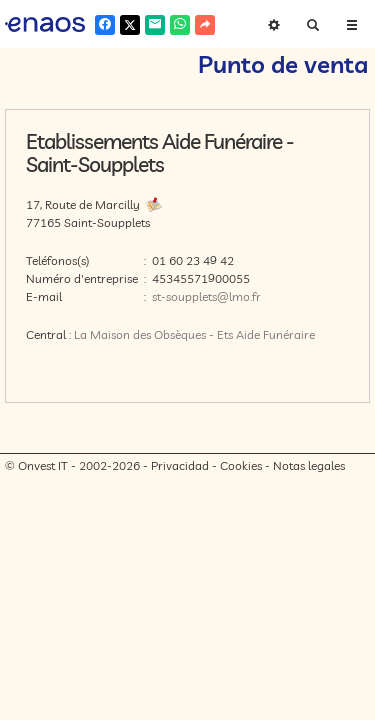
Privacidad (180, 465)
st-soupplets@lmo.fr (206, 296)
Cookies (241, 465)
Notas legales (309, 465)
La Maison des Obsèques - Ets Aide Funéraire (194, 334)
